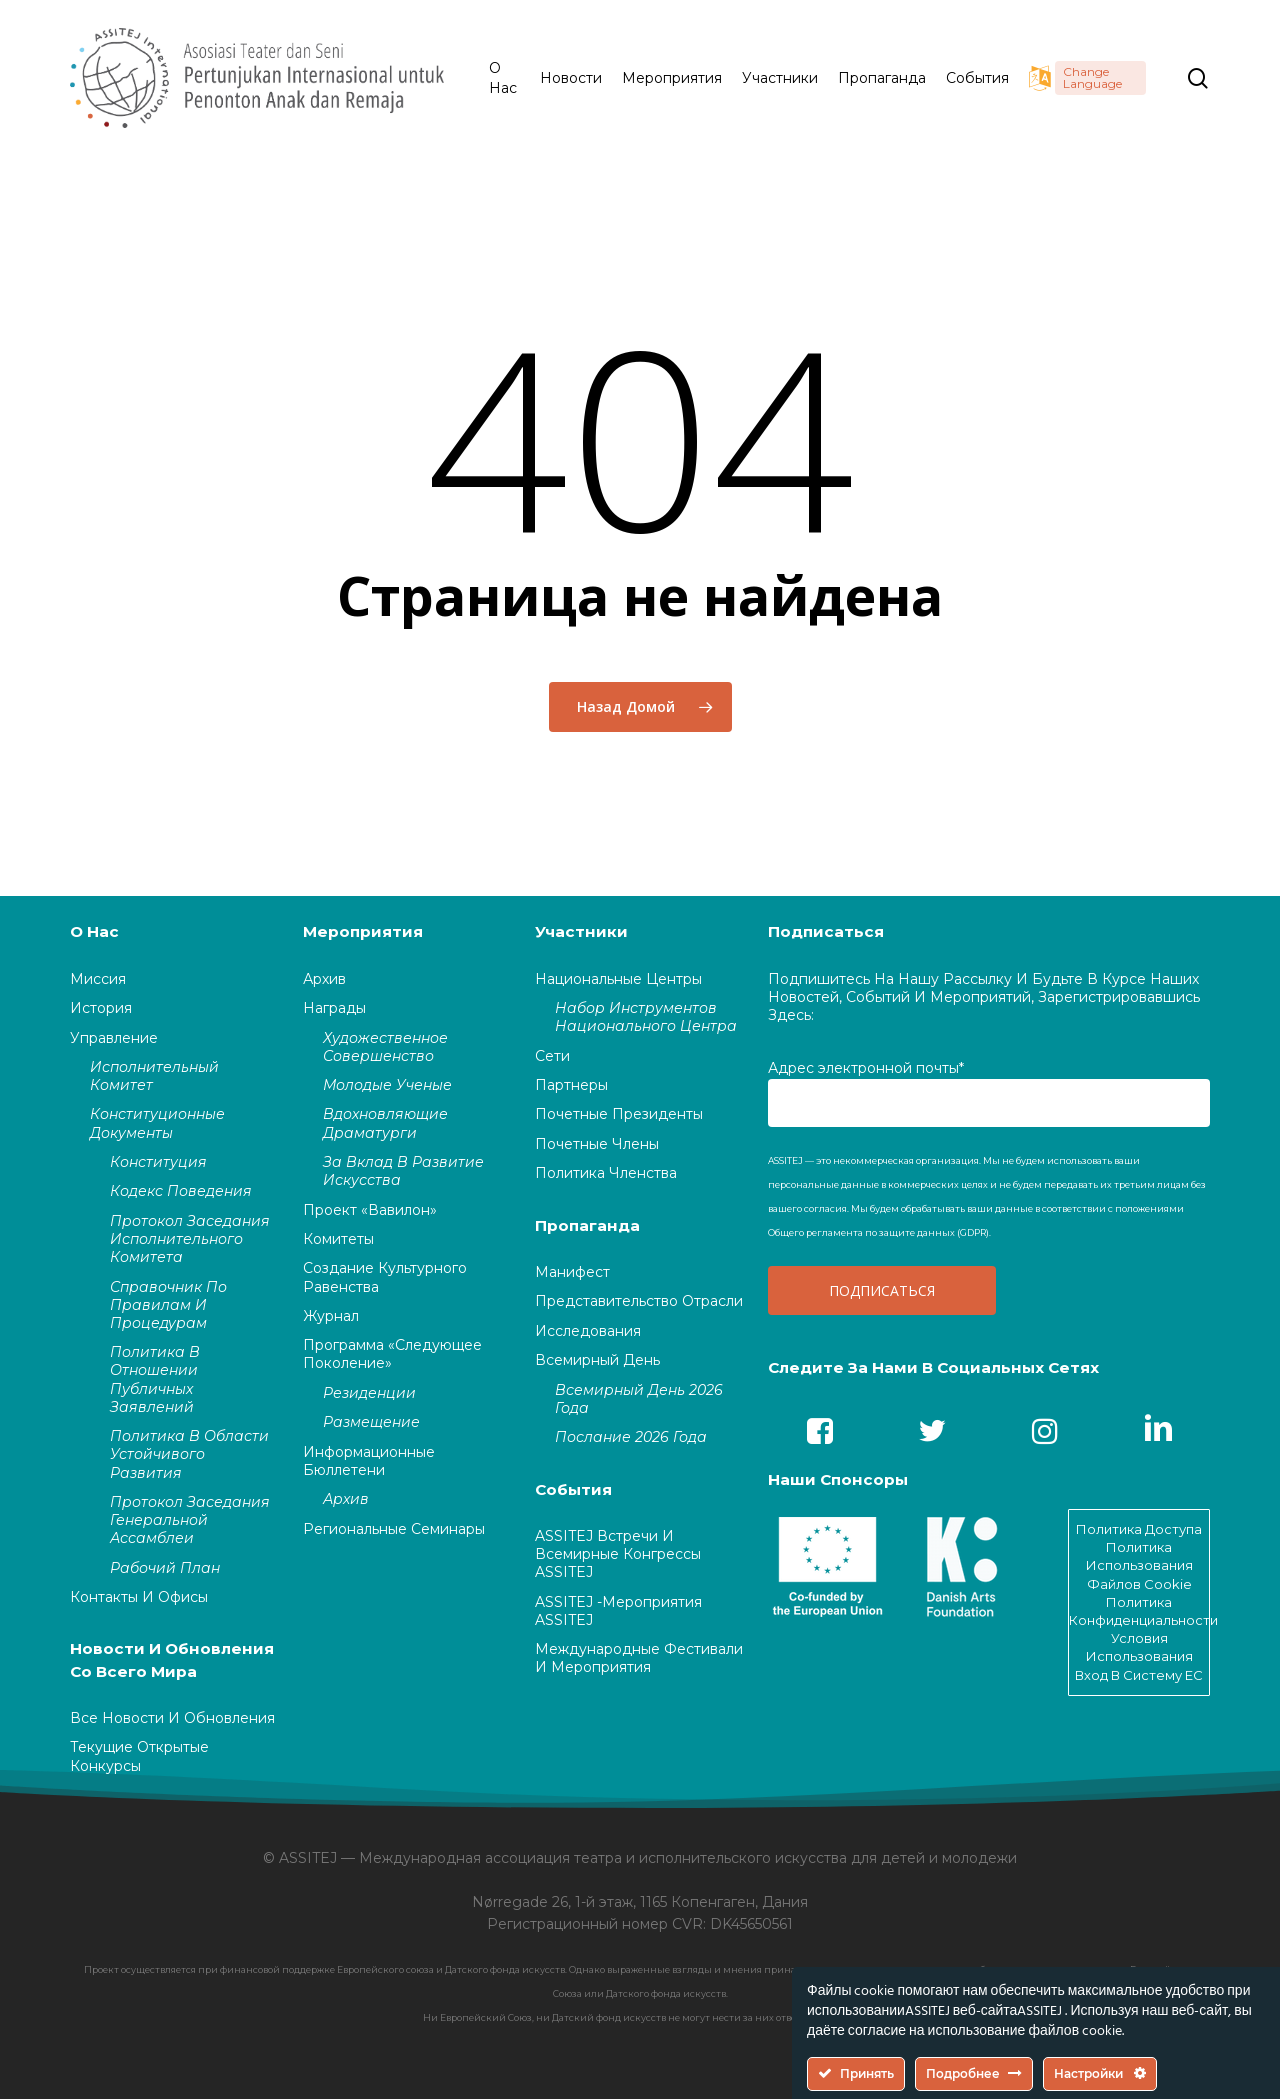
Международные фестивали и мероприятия (639, 1658)
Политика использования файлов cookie (1139, 1565)
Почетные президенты (619, 1114)
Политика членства (606, 1173)
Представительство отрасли (639, 1301)
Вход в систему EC (1139, 1675)
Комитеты (338, 1239)
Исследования (588, 1331)
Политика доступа (1139, 1529)
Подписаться (826, 931)
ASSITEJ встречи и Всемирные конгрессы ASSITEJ (618, 1554)
